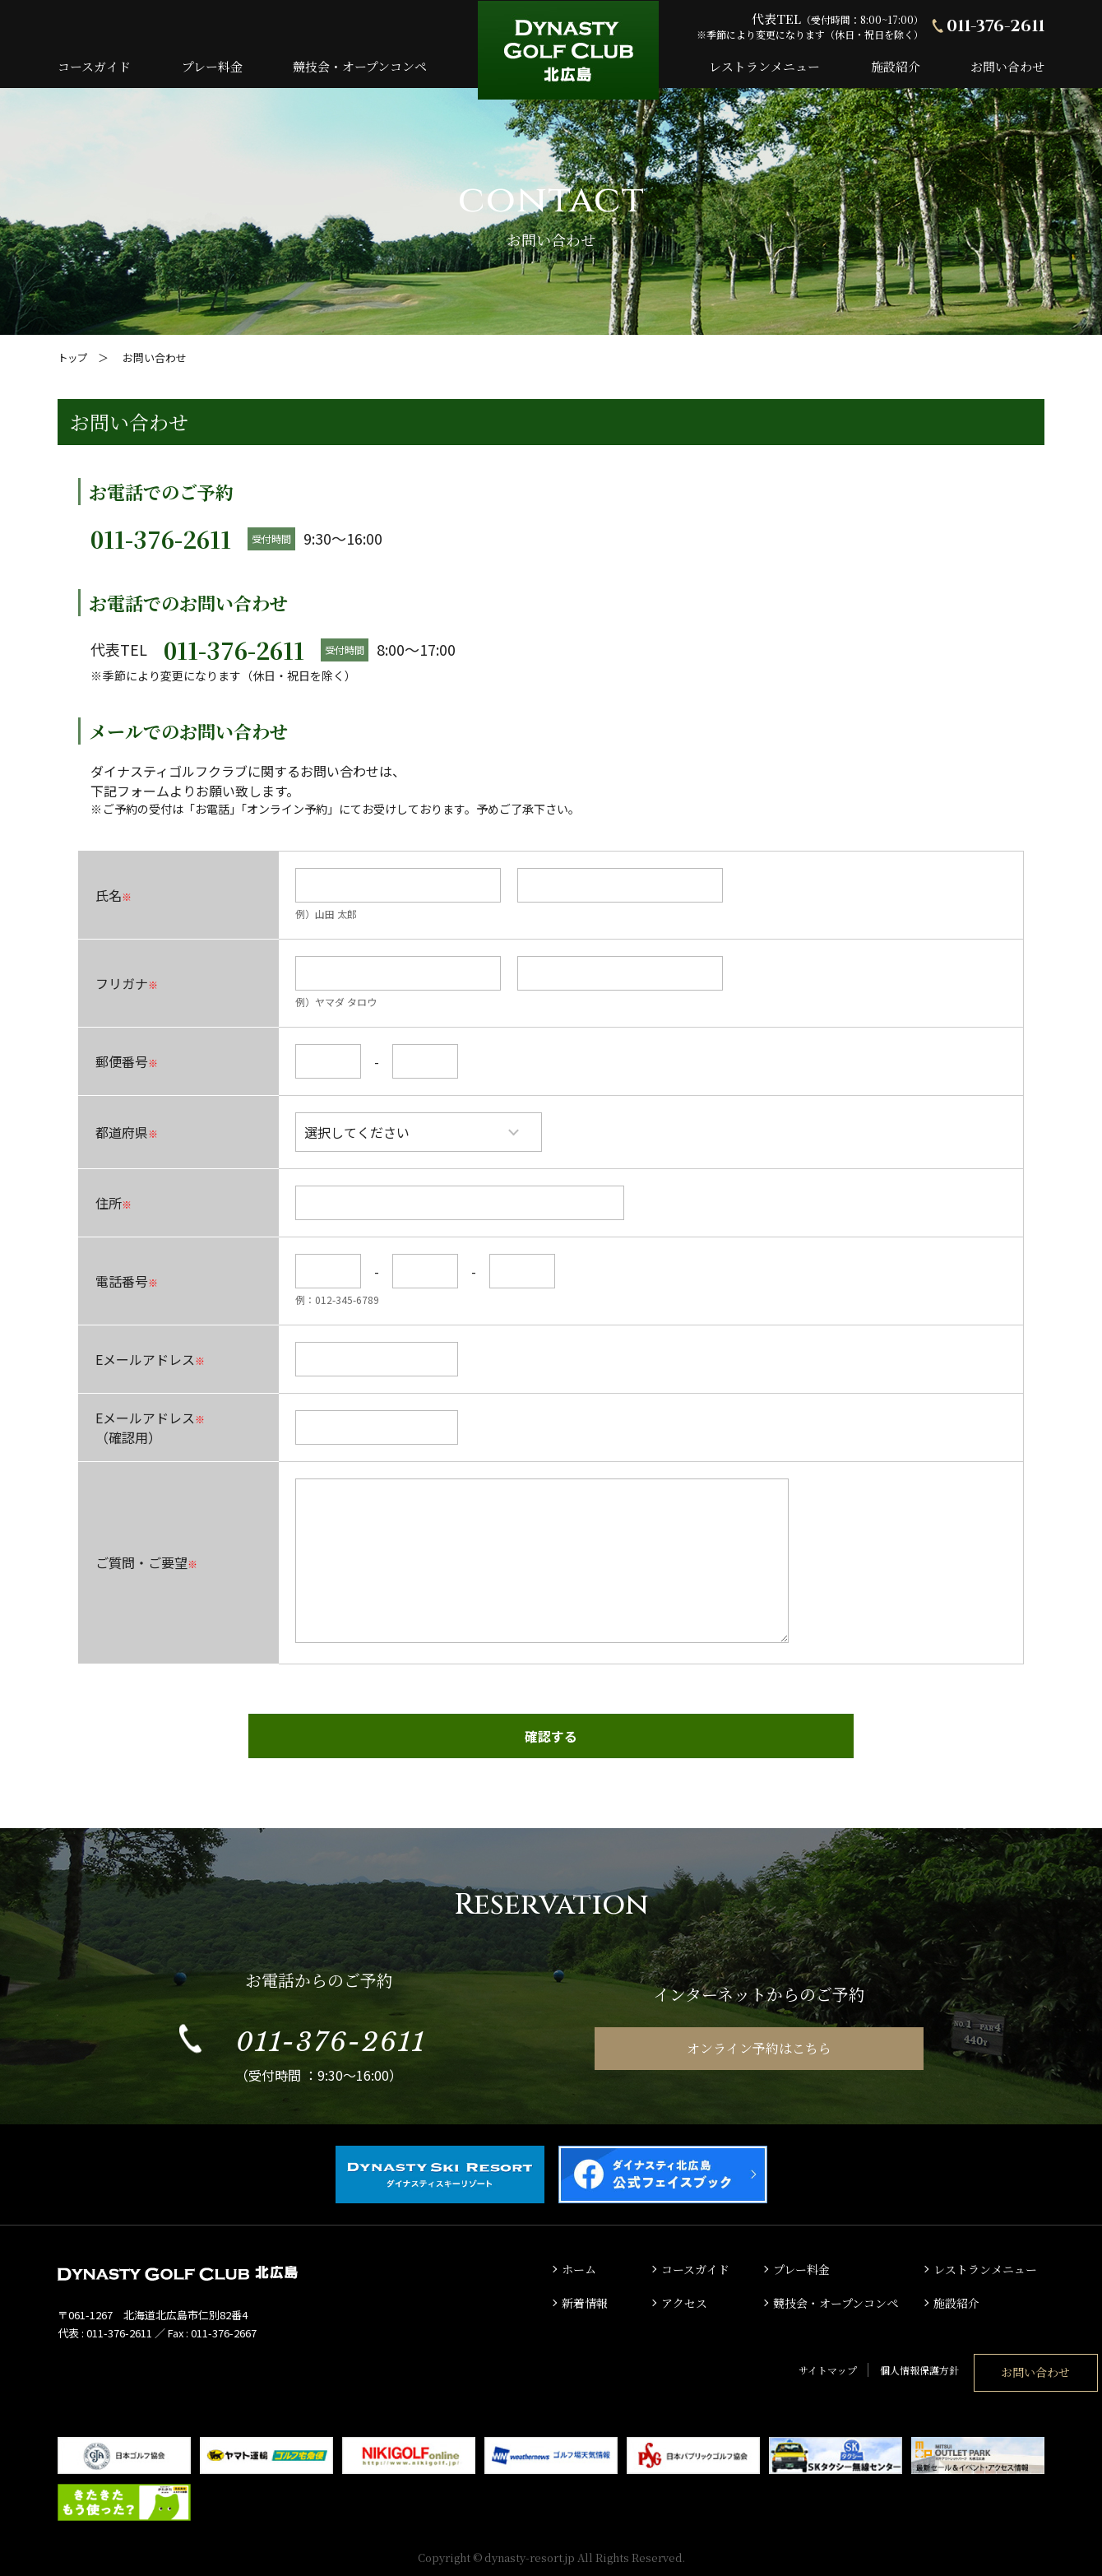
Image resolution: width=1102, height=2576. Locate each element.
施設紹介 (895, 66)
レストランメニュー (764, 66)
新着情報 (586, 2297)
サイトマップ (734, 2363)
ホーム (580, 2264)
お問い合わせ (1007, 66)
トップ (74, 357)
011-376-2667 (224, 2329)
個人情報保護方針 (825, 2363)
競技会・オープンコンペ (360, 66)
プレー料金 (212, 66)
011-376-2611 (995, 26)
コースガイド (94, 66)
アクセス (686, 2297)
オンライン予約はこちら (759, 2044)
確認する (551, 1736)
